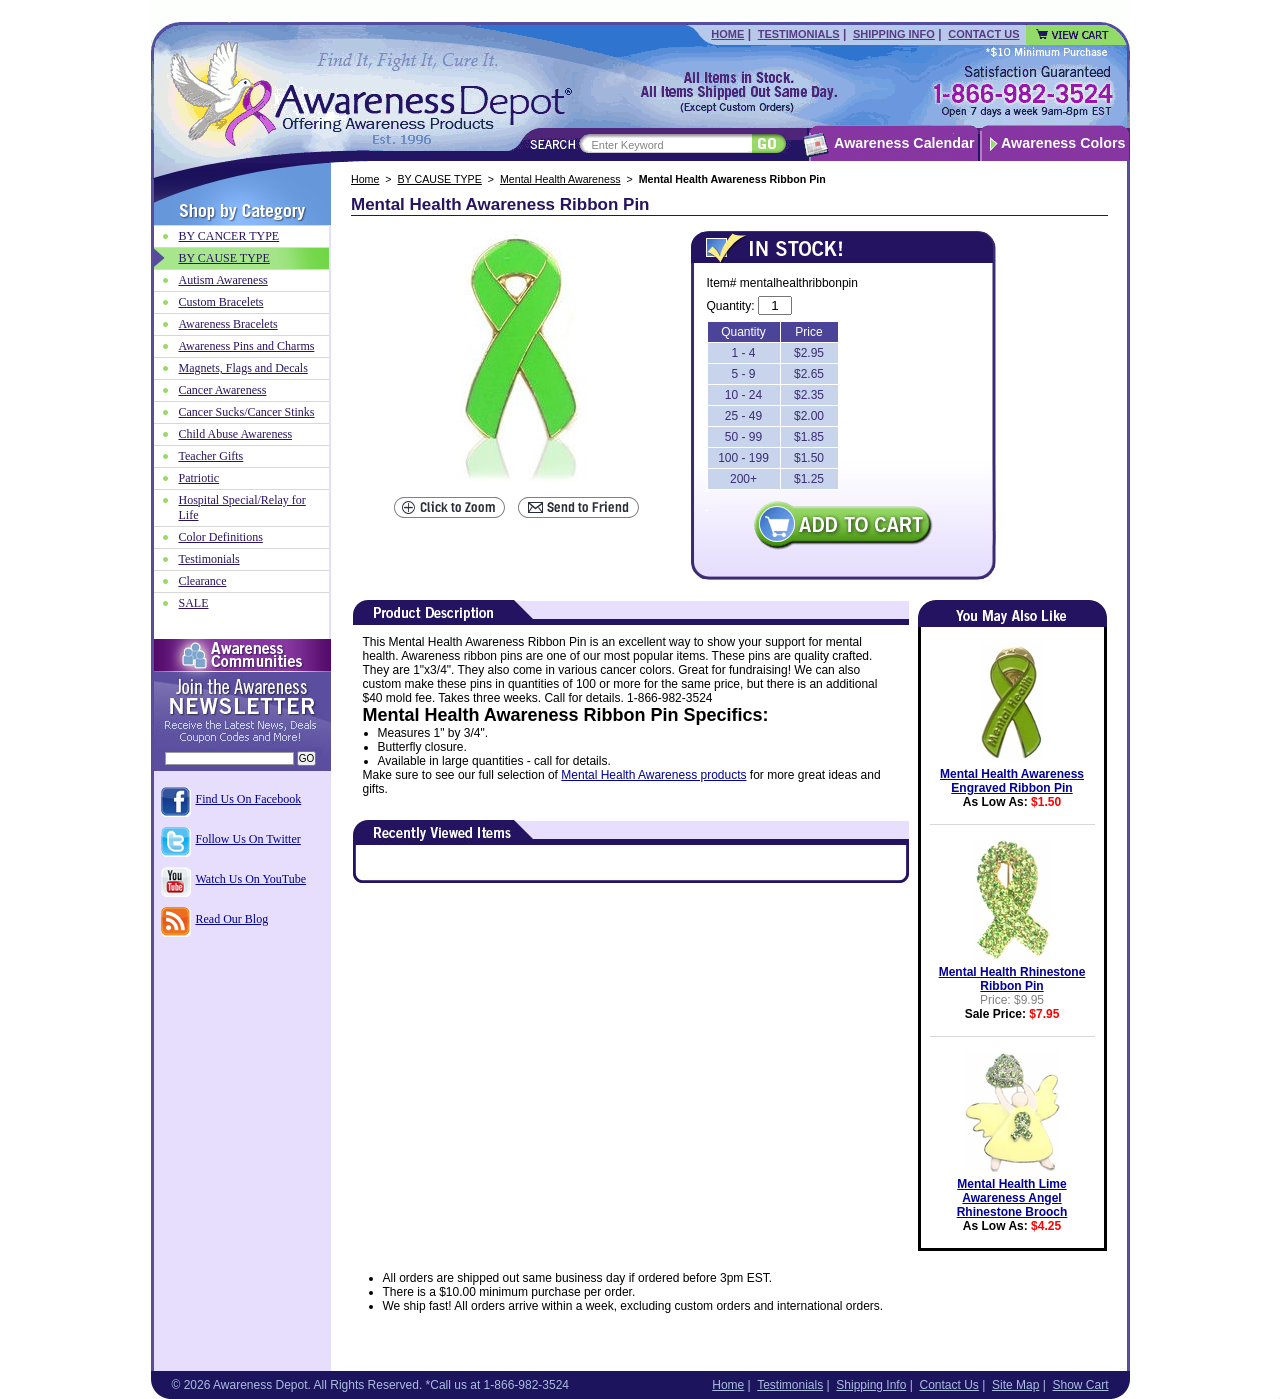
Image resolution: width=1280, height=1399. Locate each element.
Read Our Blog (232, 919)
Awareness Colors (1063, 143)
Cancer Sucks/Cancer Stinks (247, 412)
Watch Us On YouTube (251, 879)
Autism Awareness (223, 280)
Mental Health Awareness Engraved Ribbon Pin (1012, 781)
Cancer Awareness (223, 390)
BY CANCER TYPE (229, 236)
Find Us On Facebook (249, 799)
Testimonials (799, 34)
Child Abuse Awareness (236, 434)
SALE (194, 603)
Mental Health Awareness (560, 179)
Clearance (203, 581)
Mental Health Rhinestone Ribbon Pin (1012, 979)
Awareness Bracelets (228, 324)
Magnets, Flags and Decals (243, 368)
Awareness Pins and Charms (247, 346)
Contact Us (983, 34)
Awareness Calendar (904, 143)
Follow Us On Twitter (248, 839)
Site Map (1015, 1385)
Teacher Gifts (211, 456)
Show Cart (1080, 1385)
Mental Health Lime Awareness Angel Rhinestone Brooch (1012, 1198)
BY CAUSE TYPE (440, 179)
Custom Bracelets (221, 302)
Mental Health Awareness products (653, 775)
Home (727, 34)
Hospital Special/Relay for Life (242, 507)
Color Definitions (221, 537)
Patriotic (199, 478)
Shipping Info (894, 34)
